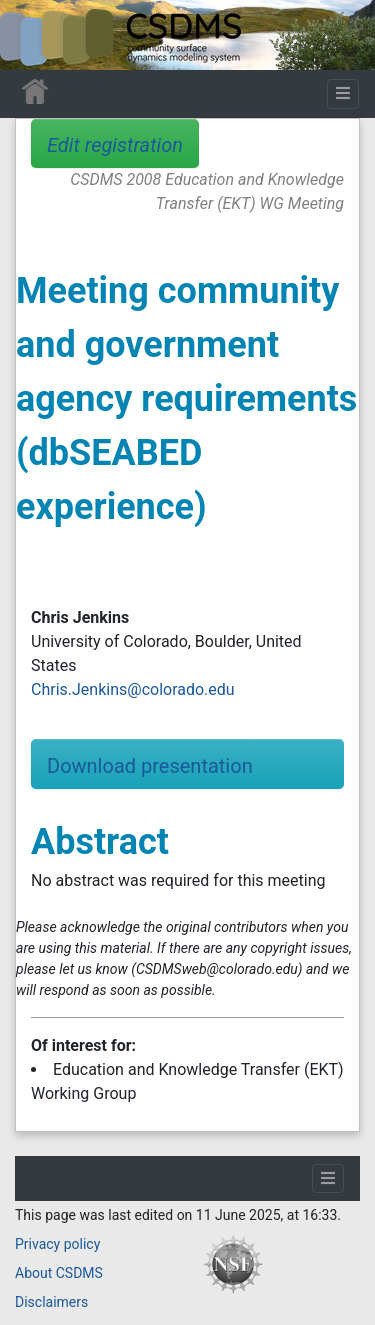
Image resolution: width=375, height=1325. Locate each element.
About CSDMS (59, 1273)
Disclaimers (51, 1302)
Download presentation (150, 766)
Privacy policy (57, 1244)
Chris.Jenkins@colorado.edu (133, 689)
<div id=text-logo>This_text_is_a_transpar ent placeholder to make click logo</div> (32, 35)
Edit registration (115, 145)
